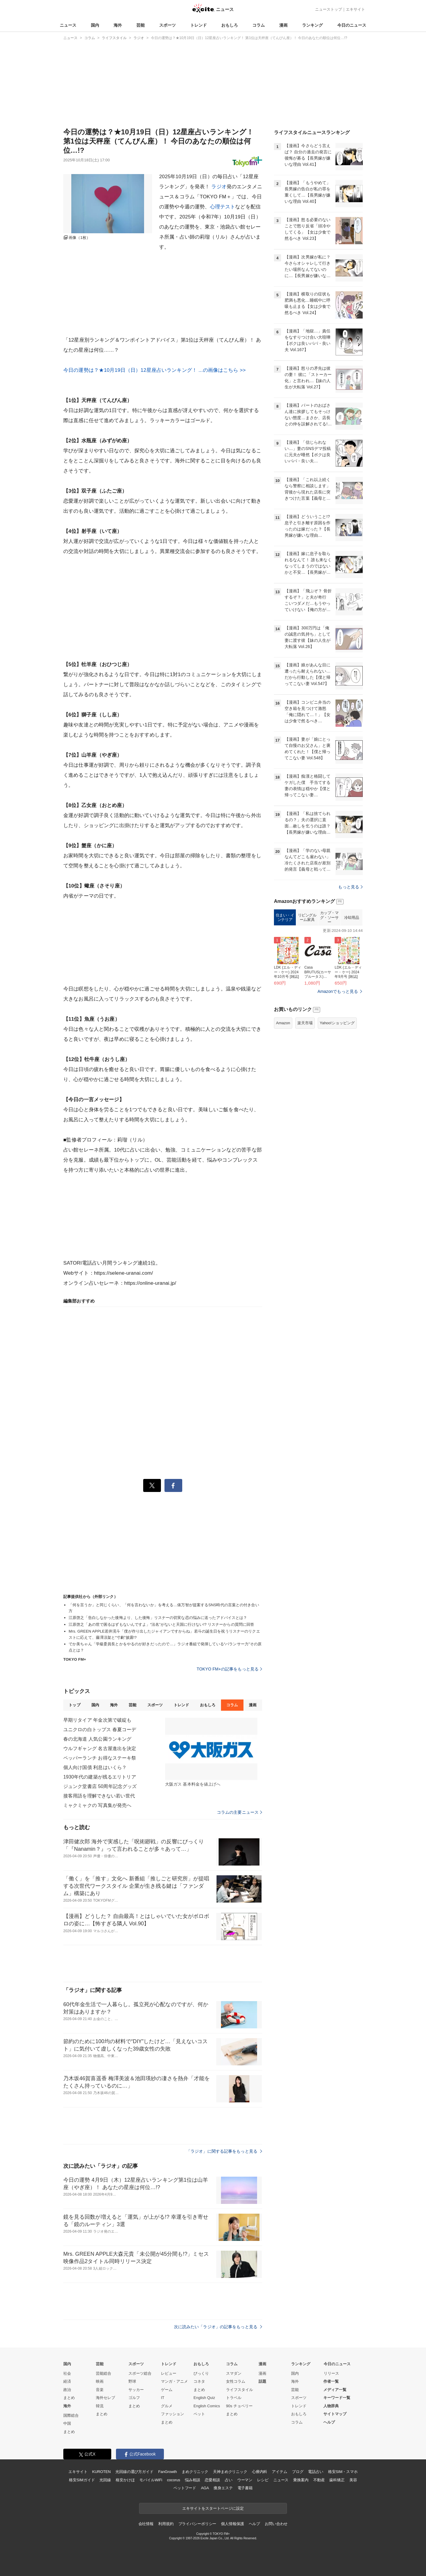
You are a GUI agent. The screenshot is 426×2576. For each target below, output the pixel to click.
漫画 (283, 25)
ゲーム (166, 2389)
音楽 (100, 2389)
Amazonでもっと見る (337, 1065)
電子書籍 (245, 2488)
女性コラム (235, 2381)
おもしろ (229, 25)
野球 (132, 2381)
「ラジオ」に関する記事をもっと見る (224, 2151)
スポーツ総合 (139, 2373)
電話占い (315, 2471)
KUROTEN (101, 2471)
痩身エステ (223, 2488)
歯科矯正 (336, 2480)
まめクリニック (195, 2471)
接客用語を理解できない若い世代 (99, 1795)
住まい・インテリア (285, 991)
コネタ (199, 2381)
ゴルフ (134, 2397)
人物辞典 (331, 2406)
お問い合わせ (276, 2524)
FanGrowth (167, 2471)
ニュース (68, 25)
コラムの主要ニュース (239, 1812)
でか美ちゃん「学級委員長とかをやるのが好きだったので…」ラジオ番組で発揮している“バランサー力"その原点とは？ (165, 1647)
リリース (331, 2373)
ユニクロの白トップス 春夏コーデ (99, 1729)
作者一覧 (331, 2381)
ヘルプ (329, 2422)
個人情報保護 (232, 2524)
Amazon (283, 1097)
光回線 (105, 2480)
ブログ (298, 2471)
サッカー (136, 2389)
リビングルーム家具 (307, 991)
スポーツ (167, 25)
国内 (95, 25)
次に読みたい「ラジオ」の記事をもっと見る (218, 2326)
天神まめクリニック (230, 2471)
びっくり (201, 2373)
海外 (118, 25)
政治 (67, 2389)
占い (229, 2480)
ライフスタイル (239, 2389)
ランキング (312, 25)
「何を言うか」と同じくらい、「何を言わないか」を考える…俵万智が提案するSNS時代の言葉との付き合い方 (164, 1608)
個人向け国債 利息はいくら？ (95, 1767)
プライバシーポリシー (197, 2524)
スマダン (233, 2373)
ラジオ (218, 186)
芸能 (140, 25)
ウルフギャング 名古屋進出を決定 (99, 1748)
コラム (258, 25)
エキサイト (355, 9)
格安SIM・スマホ (343, 2471)
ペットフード (184, 2488)
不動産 (319, 2480)
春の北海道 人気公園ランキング (97, 1739)
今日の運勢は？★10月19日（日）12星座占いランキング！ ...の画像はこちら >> (154, 370)
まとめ (69, 2397)
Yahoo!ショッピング (337, 1097)
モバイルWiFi (150, 2480)
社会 (67, 2373)
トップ (74, 1705)
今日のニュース (351, 25)
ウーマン (244, 2480)
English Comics (206, 2406)
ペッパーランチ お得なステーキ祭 (99, 1757)
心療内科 (259, 2471)
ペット (199, 2414)
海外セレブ (105, 2397)
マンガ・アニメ (174, 2381)
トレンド (198, 25)
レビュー (168, 2373)
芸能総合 (103, 2373)
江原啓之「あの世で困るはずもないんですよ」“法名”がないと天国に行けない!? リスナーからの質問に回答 (161, 1624)
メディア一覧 (334, 2389)
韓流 (100, 2406)
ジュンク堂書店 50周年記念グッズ (100, 1786)
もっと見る (350, 961)
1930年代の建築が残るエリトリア (99, 1776)
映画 (100, 2381)
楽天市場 (305, 1097)
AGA (205, 2488)
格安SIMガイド (82, 2480)
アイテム (279, 2471)
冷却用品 (351, 991)
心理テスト (222, 207)
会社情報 (146, 2524)
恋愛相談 (212, 2480)
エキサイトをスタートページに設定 (213, 2508)
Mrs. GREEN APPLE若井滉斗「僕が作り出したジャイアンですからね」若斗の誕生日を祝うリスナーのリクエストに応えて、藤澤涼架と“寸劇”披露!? (164, 1634)
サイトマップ (334, 2414)
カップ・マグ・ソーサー (329, 991)
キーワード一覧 (336, 2397)
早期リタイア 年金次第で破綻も (97, 1720)
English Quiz (204, 2397)
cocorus (173, 2480)
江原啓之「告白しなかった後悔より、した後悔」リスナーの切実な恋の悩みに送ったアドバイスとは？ (158, 1617)
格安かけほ (125, 2480)
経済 (67, 2381)
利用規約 (165, 2524)
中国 (67, 2423)
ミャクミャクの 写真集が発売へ (97, 1805)
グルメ (166, 2406)
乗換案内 (300, 2480)
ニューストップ (328, 9)
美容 (353, 2480)
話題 (262, 2381)
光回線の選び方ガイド (134, 2471)
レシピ (263, 2480)
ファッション (172, 2414)
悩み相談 (192, 2480)
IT (162, 2397)
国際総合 (71, 2415)
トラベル (233, 2397)
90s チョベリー (239, 2406)
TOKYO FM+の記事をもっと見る (229, 1669)
